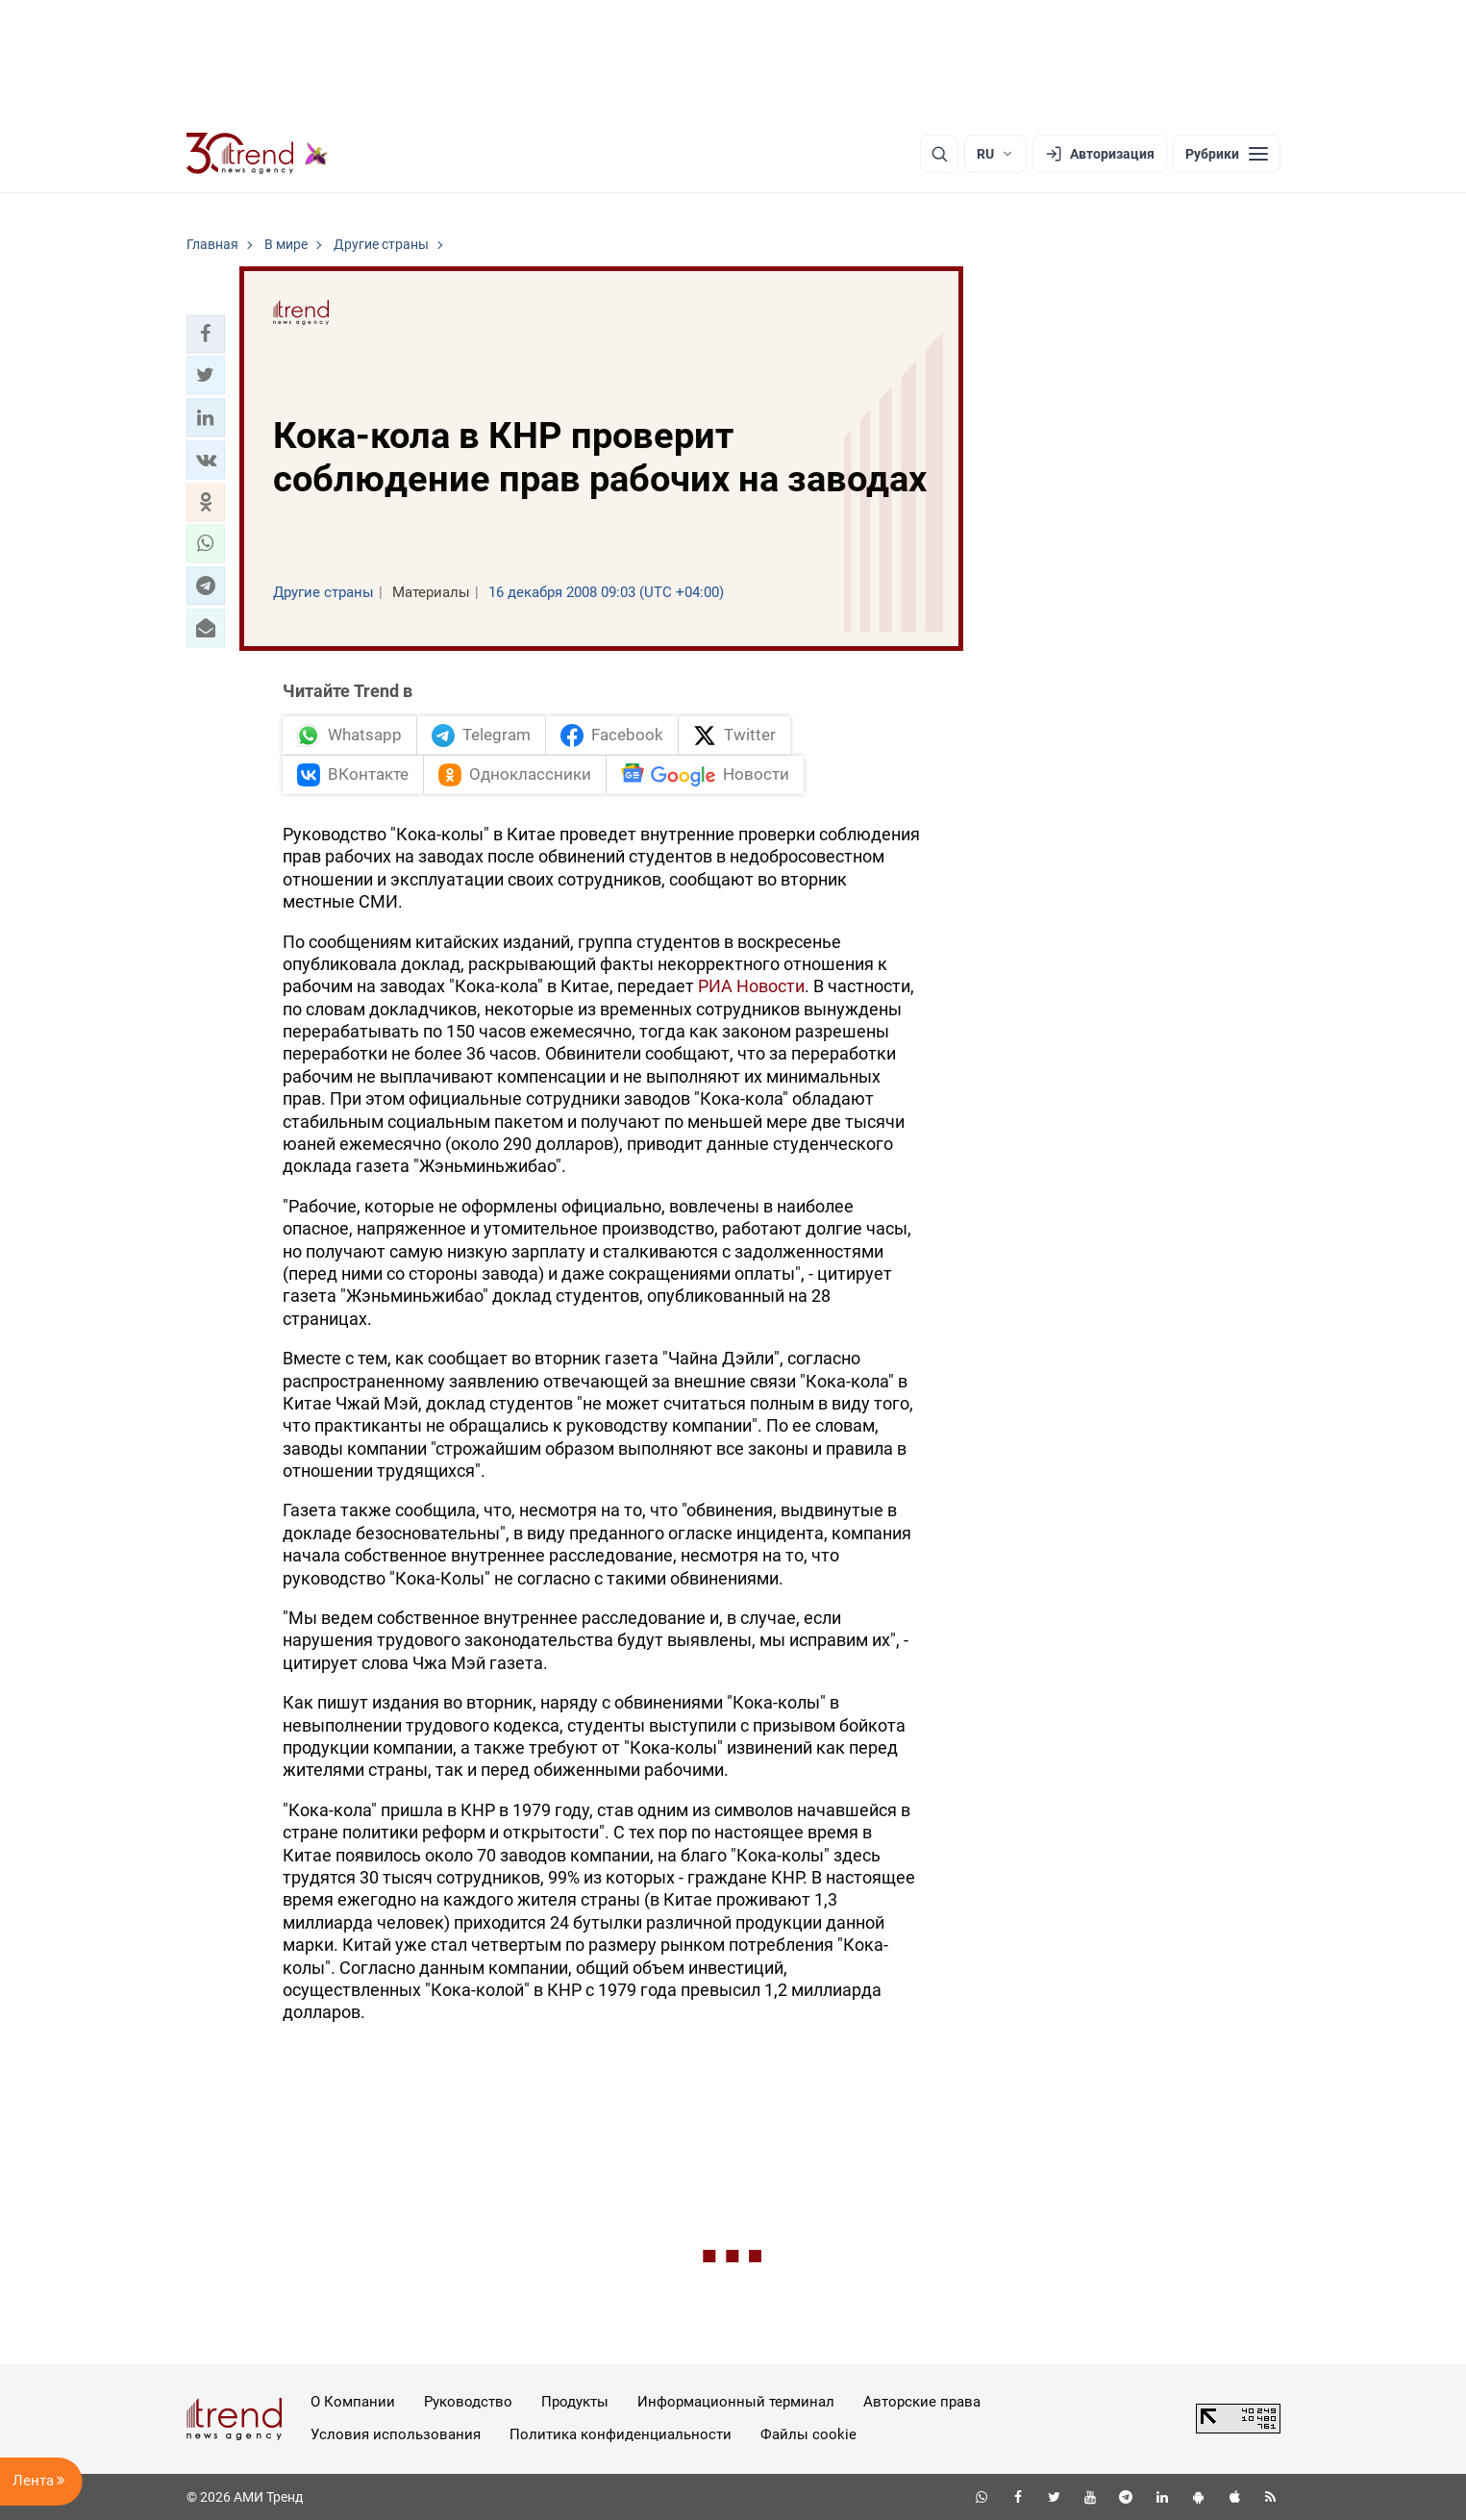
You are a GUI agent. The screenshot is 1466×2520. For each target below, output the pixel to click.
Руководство (468, 2401)
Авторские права (922, 2401)
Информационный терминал (735, 2401)
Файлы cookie (808, 2434)
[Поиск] (939, 154)
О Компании (353, 2401)
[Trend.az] (257, 154)
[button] (205, 333)
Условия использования (396, 2434)
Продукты (575, 2401)
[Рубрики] (1226, 154)
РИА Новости (751, 986)
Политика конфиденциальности (620, 2434)
